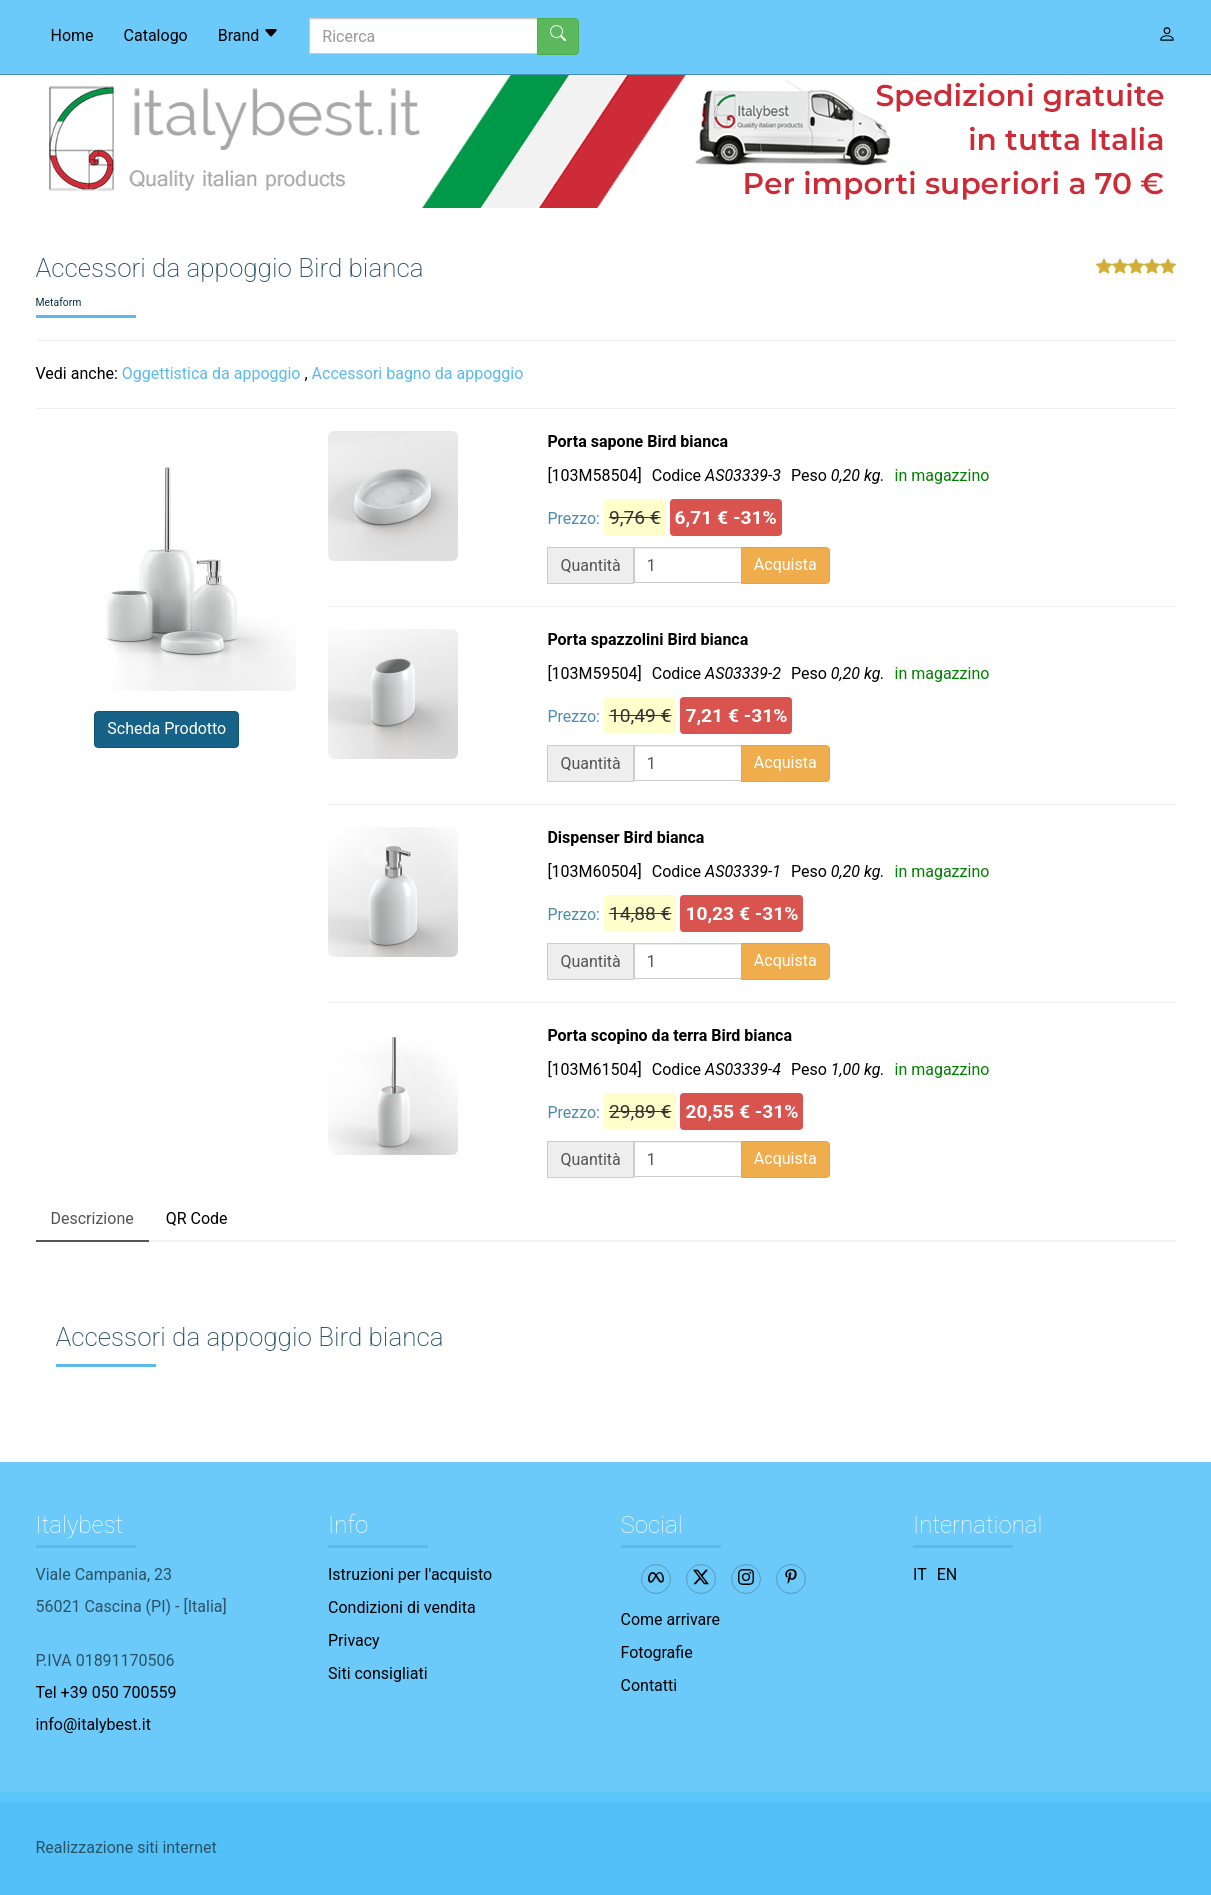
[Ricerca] (423, 36)
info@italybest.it (93, 1724)
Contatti (649, 1685)
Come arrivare (671, 1619)
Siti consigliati (378, 1673)
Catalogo (156, 35)
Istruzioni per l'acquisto (410, 1574)
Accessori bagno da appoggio (418, 373)
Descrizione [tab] (92, 1218)
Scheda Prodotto (166, 728)
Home (72, 35)
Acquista (785, 564)
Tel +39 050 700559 (106, 1692)
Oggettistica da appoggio (211, 373)
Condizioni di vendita (402, 1607)
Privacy (354, 1640)
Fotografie (657, 1652)
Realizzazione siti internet (126, 1847)
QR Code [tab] (197, 1218)
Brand (249, 35)
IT (920, 1574)
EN (947, 1574)
